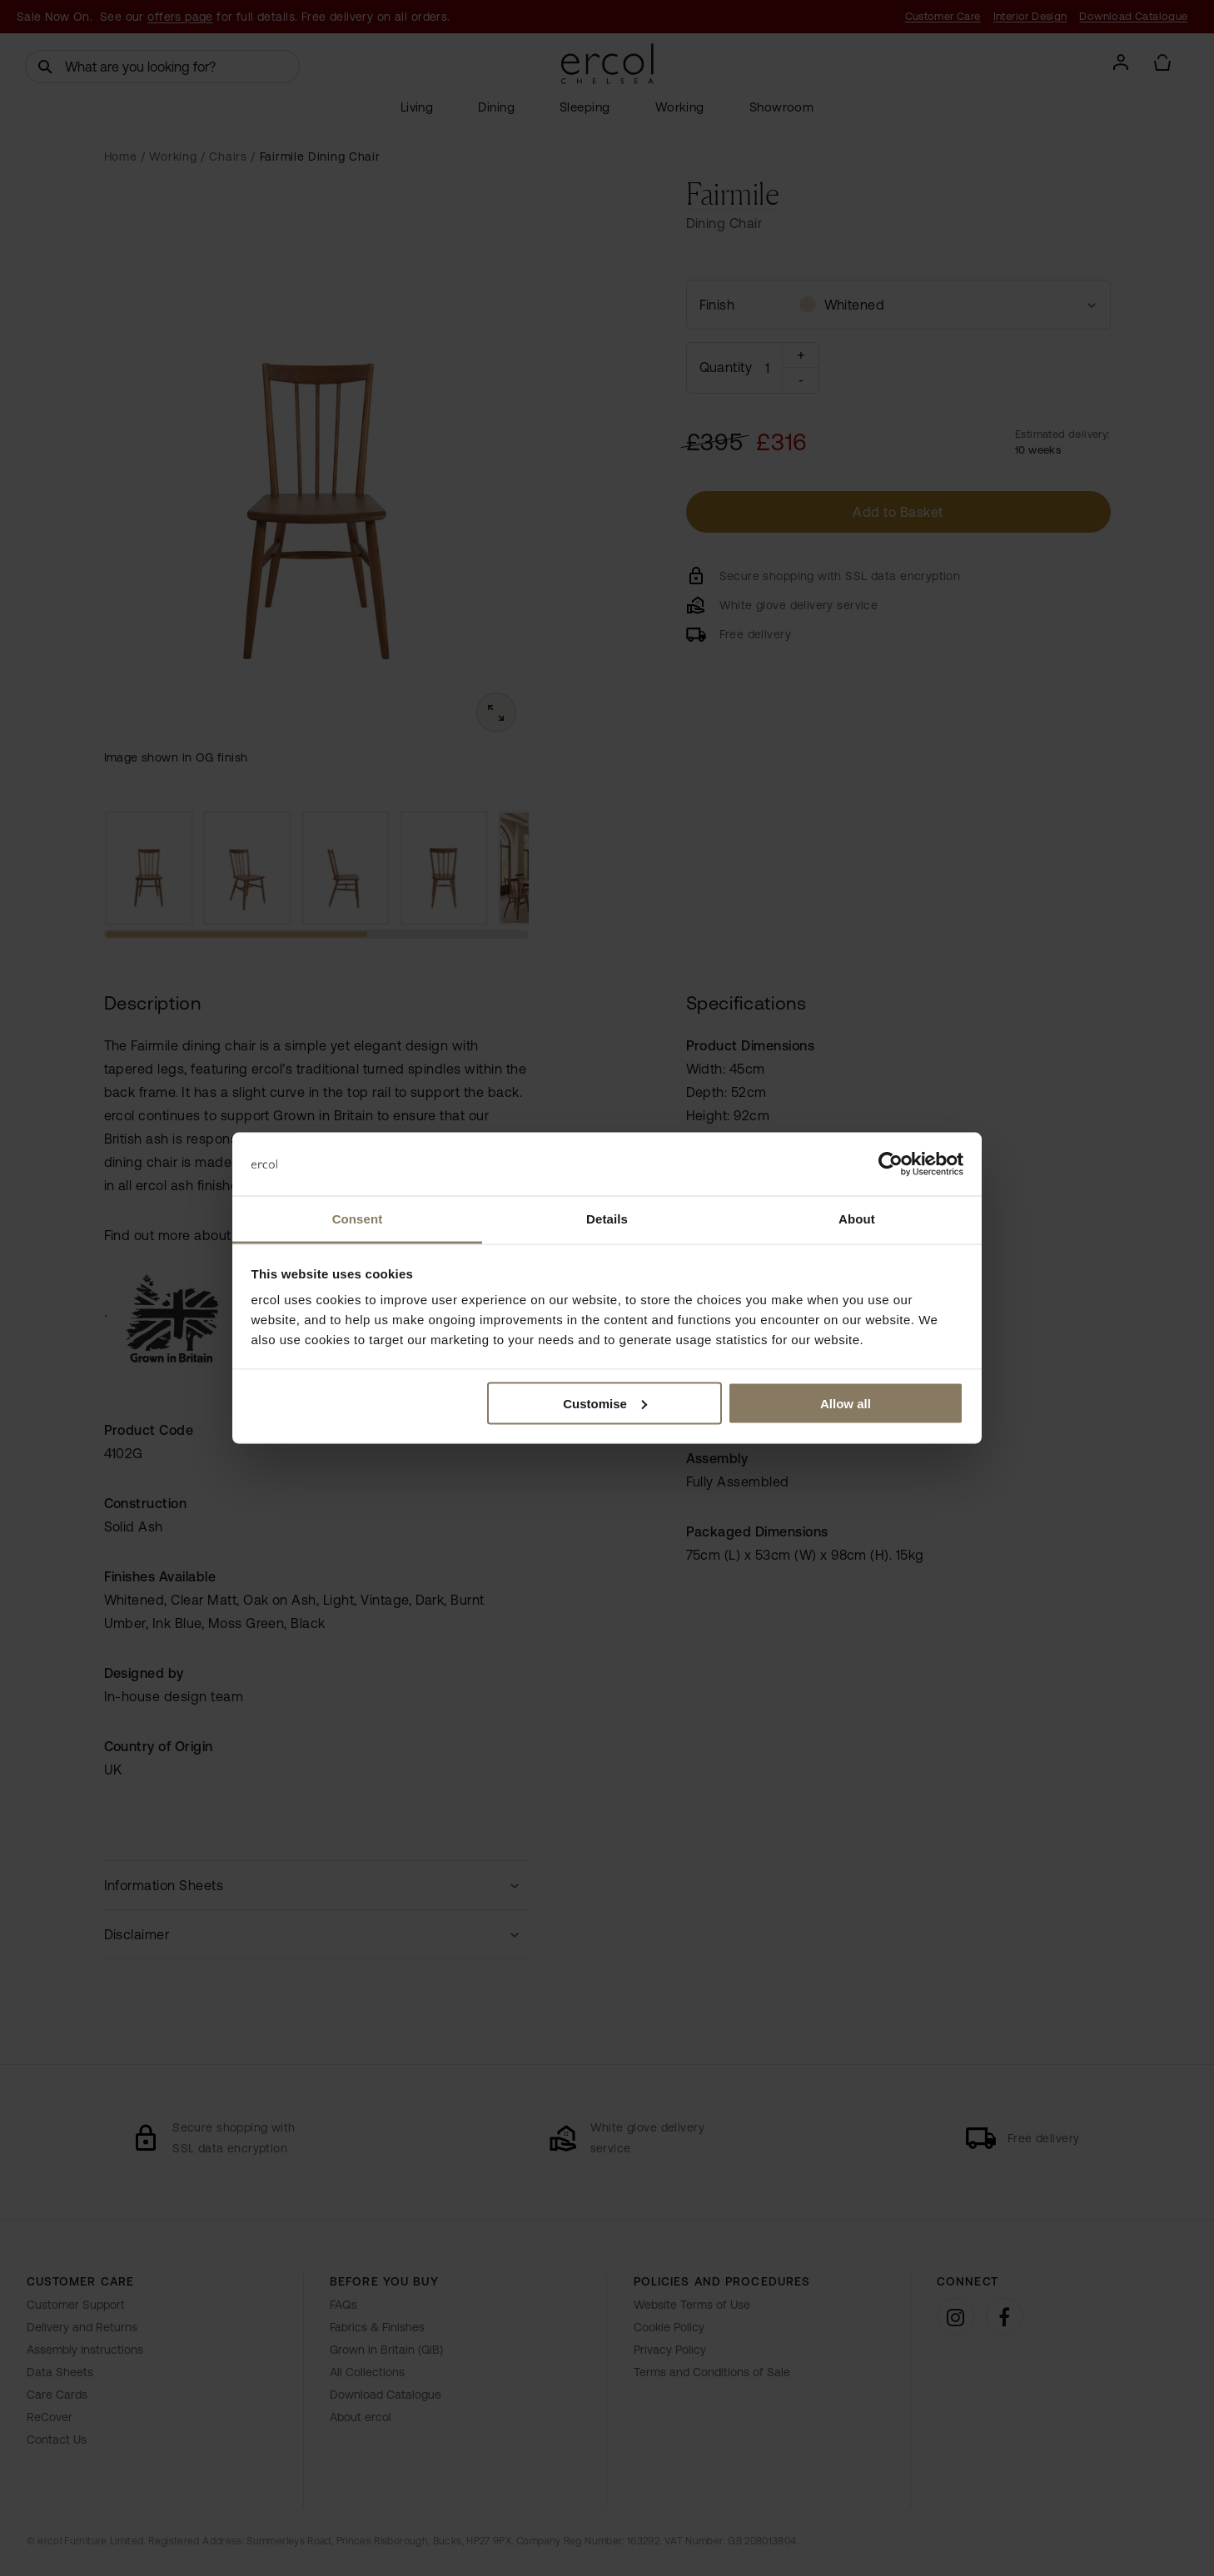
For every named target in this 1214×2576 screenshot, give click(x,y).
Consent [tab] (357, 1219)
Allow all (845, 1403)
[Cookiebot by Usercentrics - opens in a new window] (890, 1164)
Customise (605, 1403)
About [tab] (856, 1219)
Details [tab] (607, 1219)
